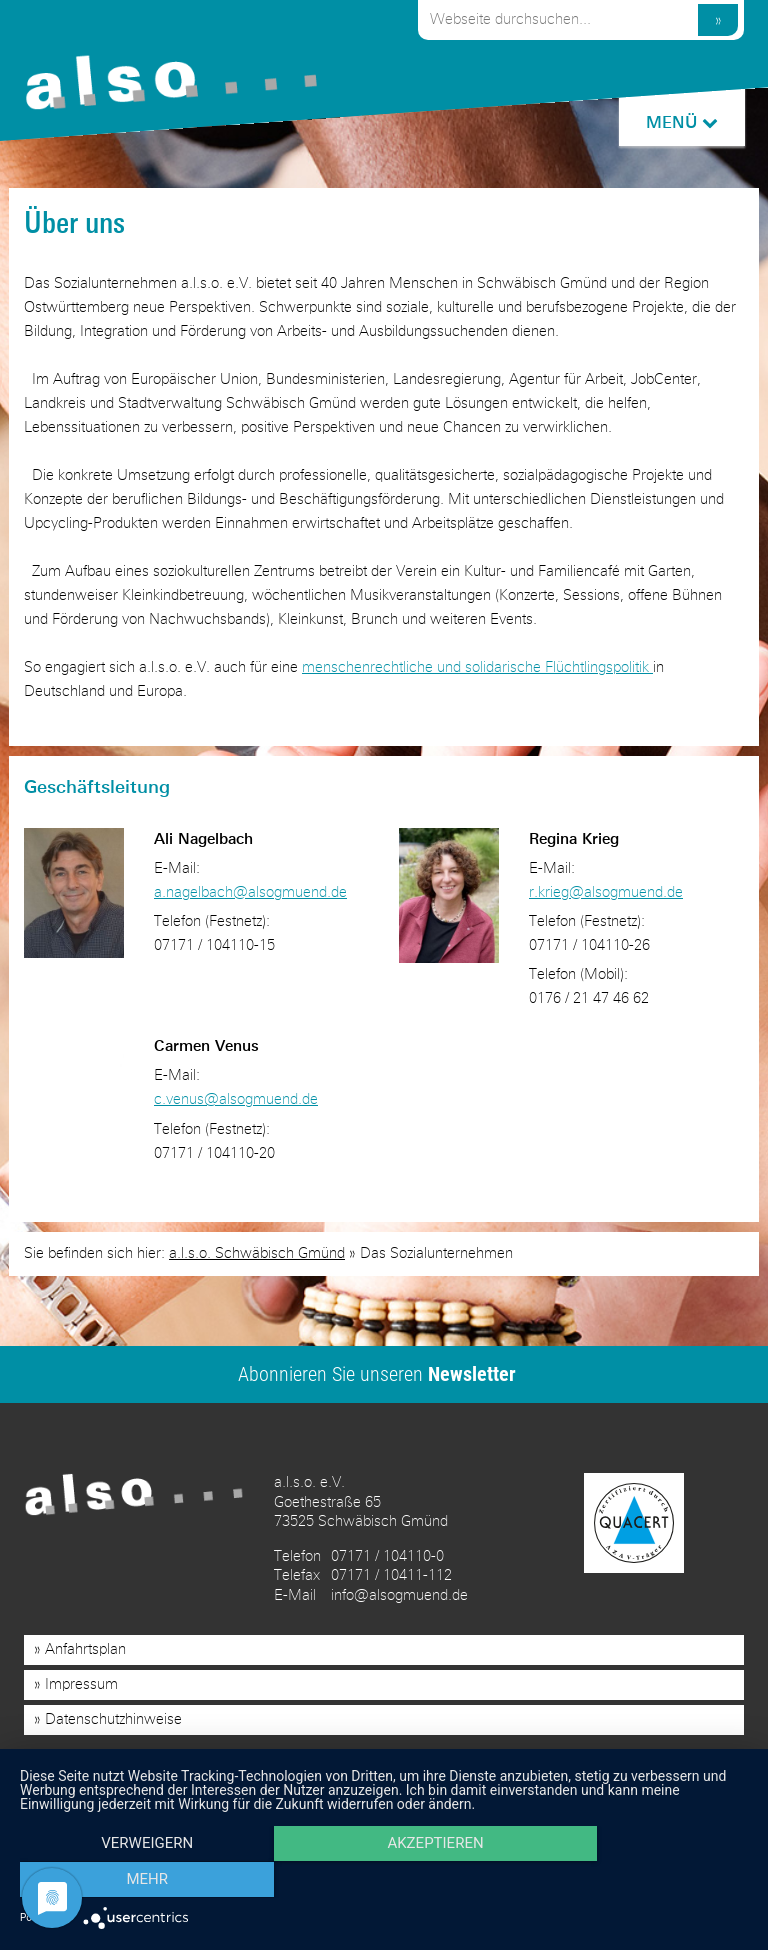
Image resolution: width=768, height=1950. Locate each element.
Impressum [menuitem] (81, 1684)
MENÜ (681, 122)
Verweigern (129, 1881)
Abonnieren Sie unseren (377, 1373)
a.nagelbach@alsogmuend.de (250, 892)
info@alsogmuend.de (399, 1594)
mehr (639, 1881)
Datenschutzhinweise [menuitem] (113, 1719)
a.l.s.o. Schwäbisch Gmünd (257, 1252)
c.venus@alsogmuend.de (236, 1099)
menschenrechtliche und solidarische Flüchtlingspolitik (477, 667)
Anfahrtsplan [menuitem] (85, 1649)
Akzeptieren (384, 1881)
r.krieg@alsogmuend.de (606, 892)
